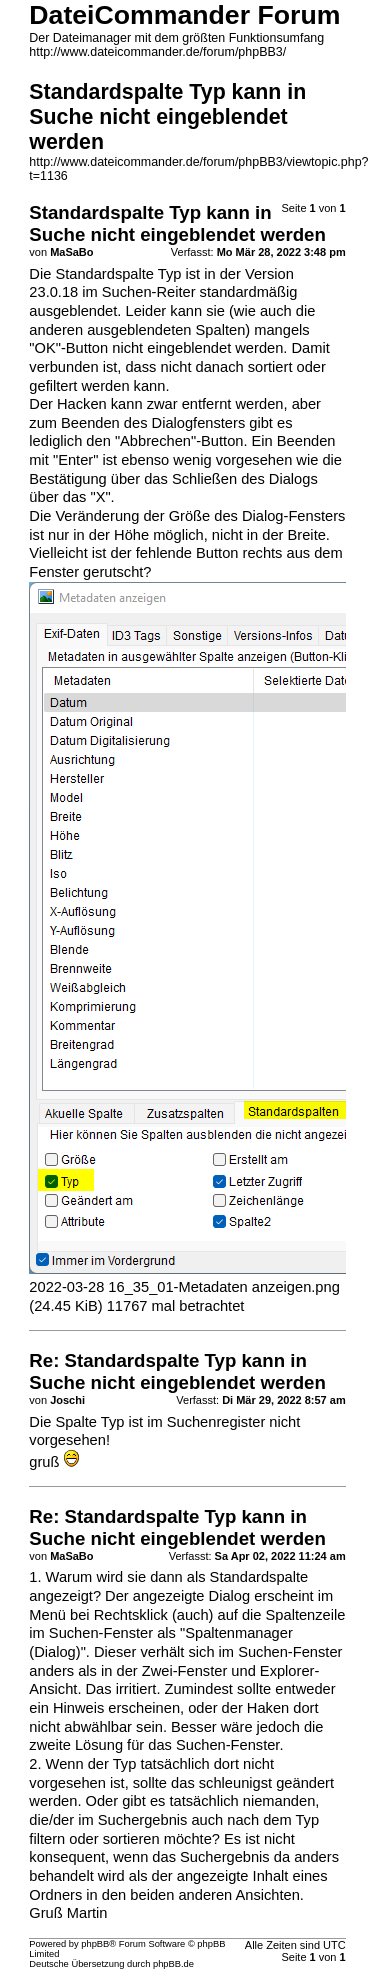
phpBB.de (173, 1964)
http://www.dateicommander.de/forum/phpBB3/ (157, 52)
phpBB (95, 1944)
